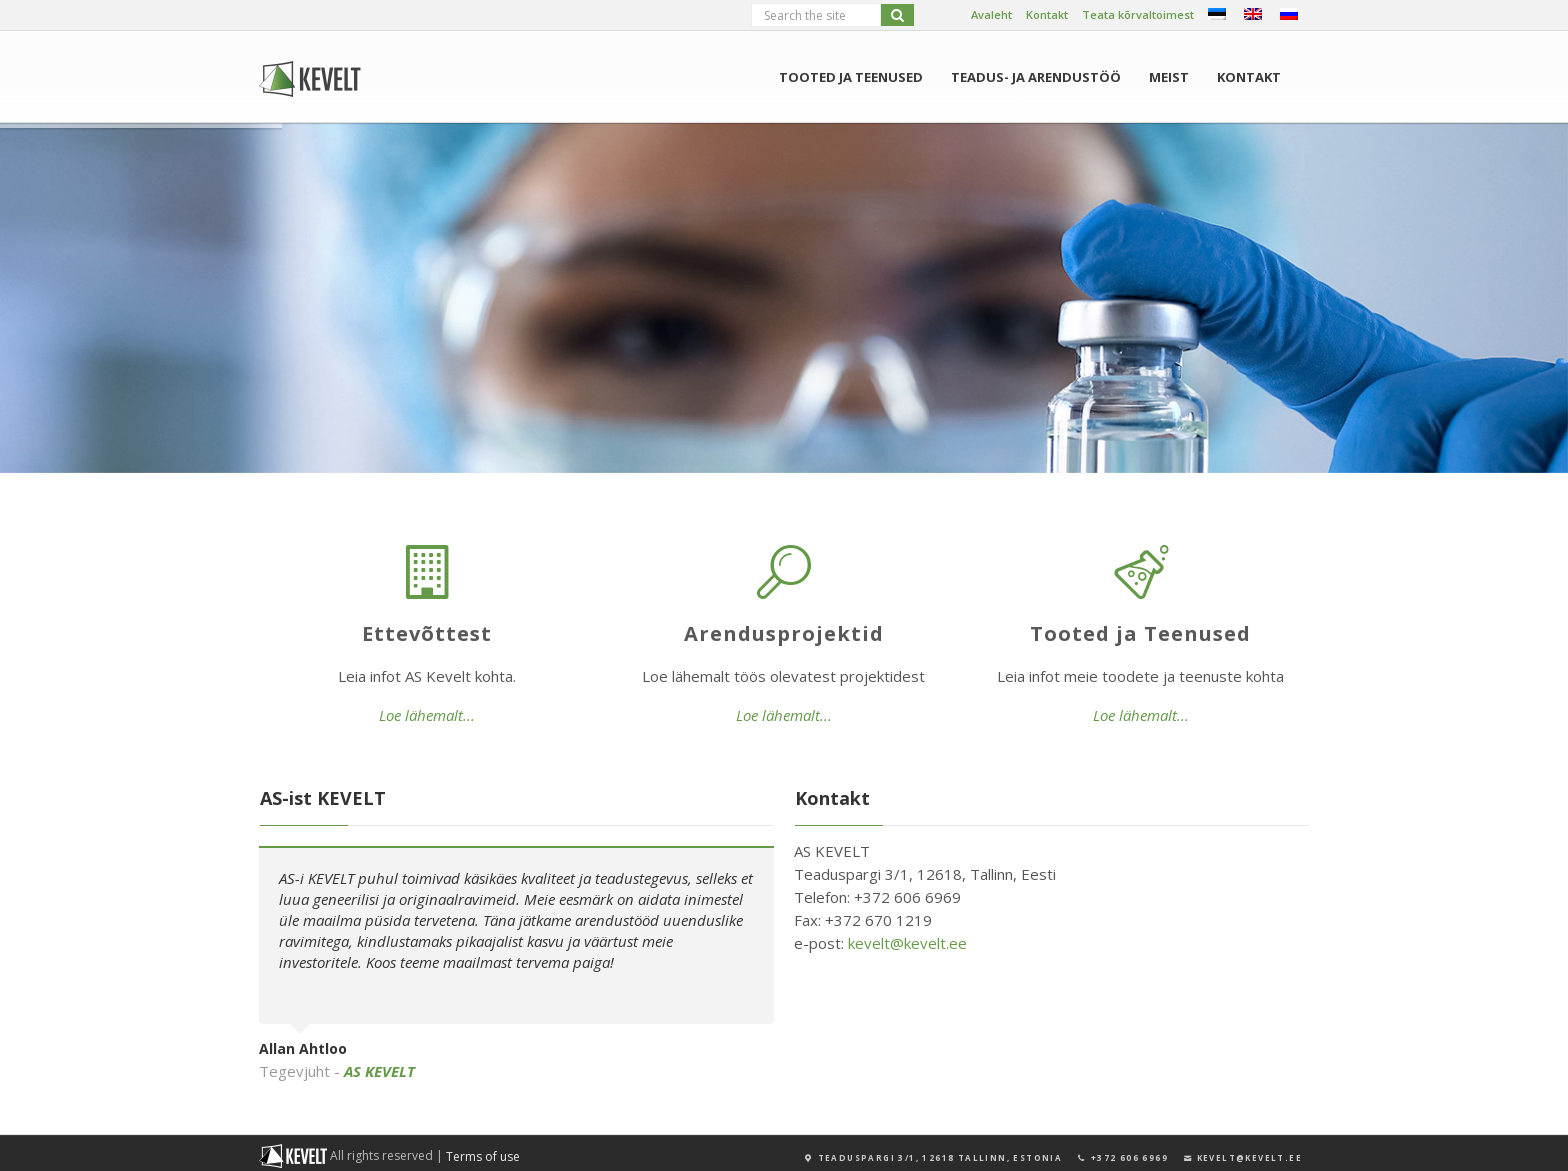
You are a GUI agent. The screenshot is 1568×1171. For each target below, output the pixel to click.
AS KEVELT (379, 1071)
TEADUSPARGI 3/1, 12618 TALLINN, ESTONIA (932, 1157)
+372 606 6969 (1122, 1157)
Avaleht (991, 14)
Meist (1169, 77)
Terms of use (483, 1156)
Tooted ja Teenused (851, 77)
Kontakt (1047, 14)
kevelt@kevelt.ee (907, 943)
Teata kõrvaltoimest (1138, 14)
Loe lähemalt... (427, 715)
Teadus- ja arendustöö (1036, 77)
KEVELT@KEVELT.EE (1242, 1157)
